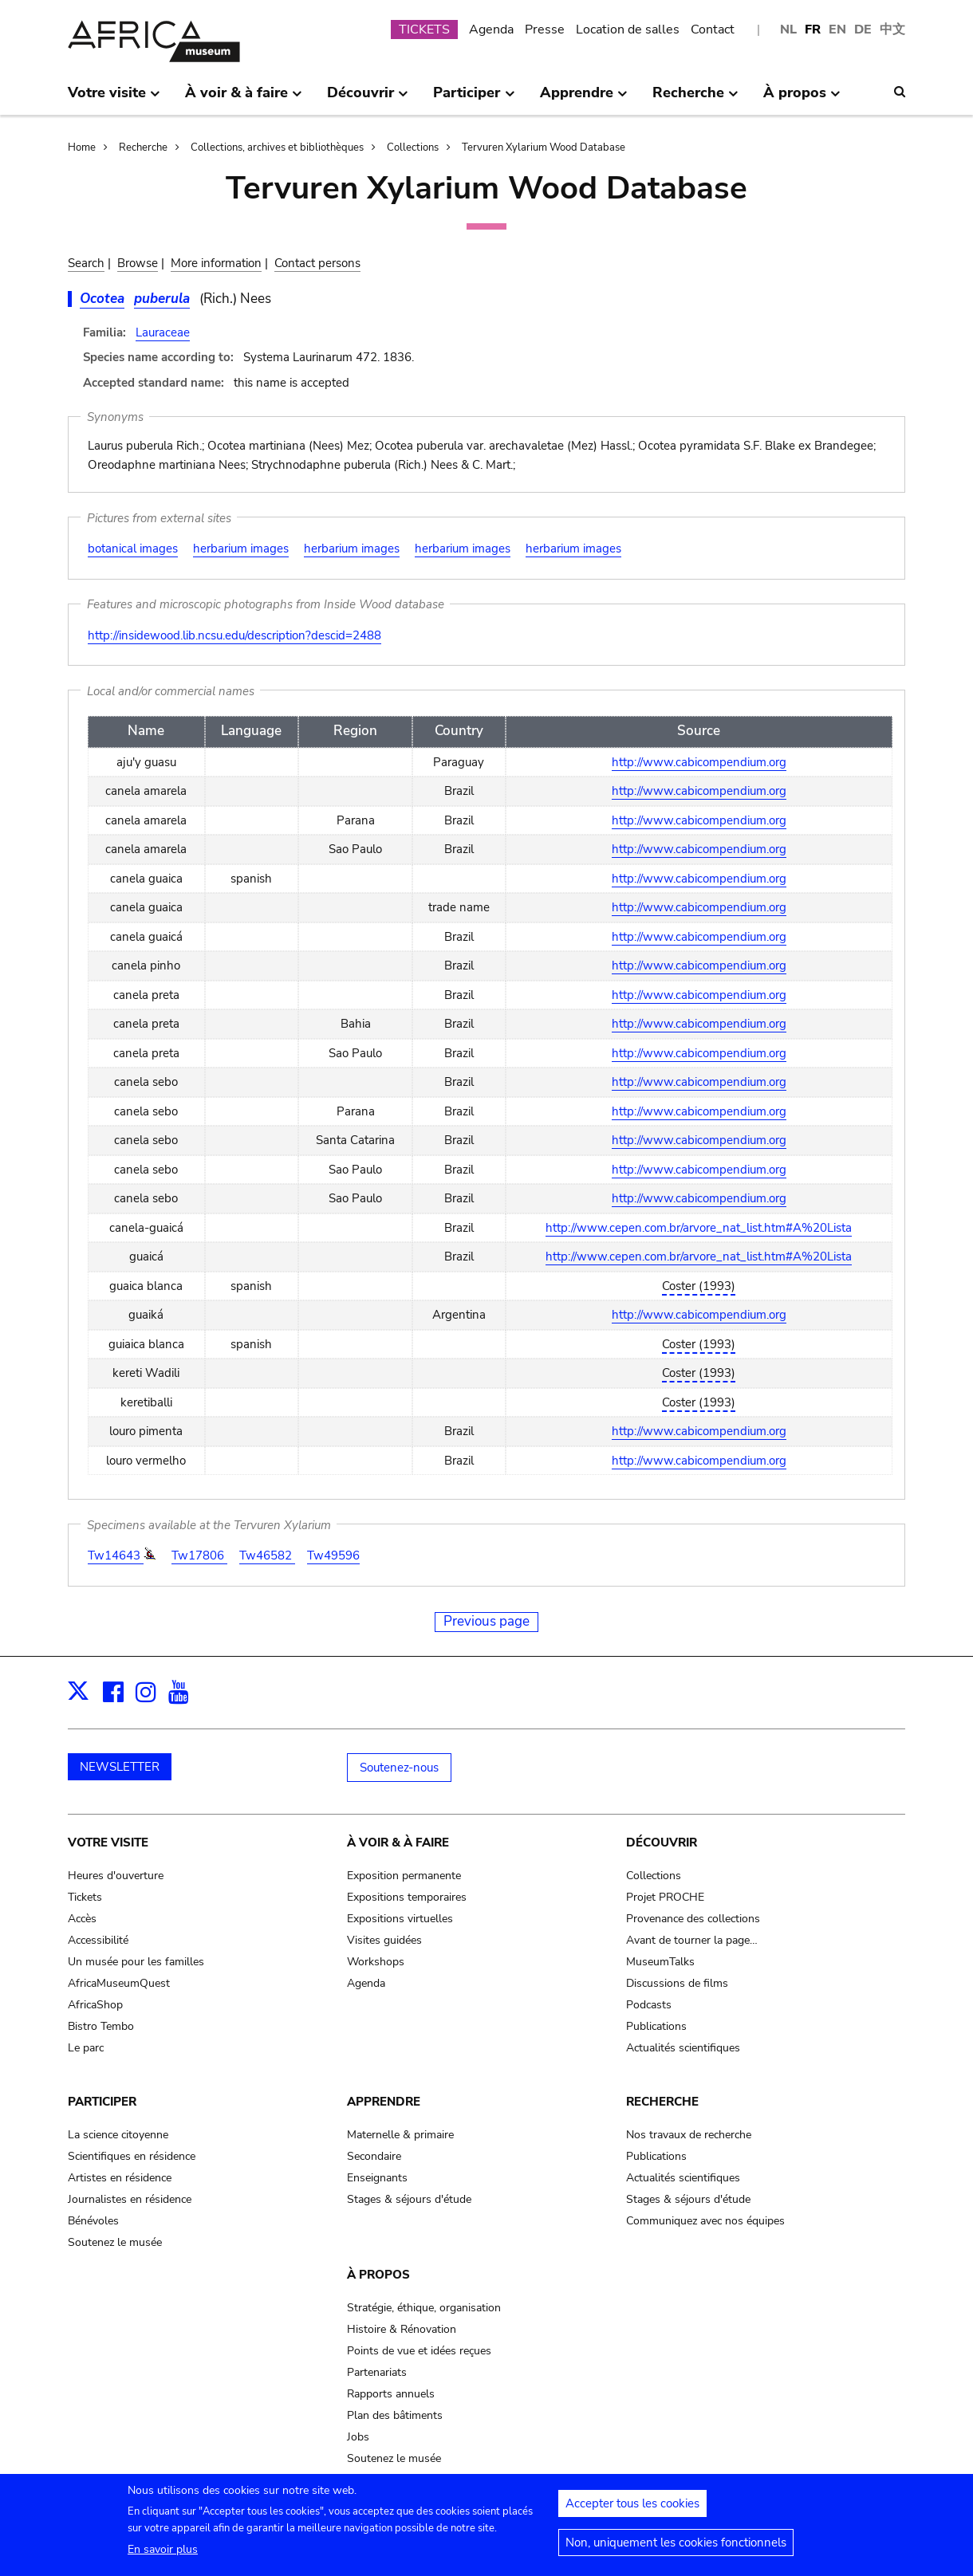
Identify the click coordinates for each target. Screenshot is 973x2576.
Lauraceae (163, 332)
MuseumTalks (660, 1961)
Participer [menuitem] (473, 99)
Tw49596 (333, 1555)
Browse (137, 263)
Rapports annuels (391, 2393)
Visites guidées (384, 1940)
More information (216, 263)
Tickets (85, 1897)
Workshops (375, 1961)
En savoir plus (163, 2556)
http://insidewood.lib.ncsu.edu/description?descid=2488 (234, 635)
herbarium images (241, 548)
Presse (545, 29)
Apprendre (383, 2102)
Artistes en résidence (119, 2177)
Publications (656, 2026)
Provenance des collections (693, 1918)
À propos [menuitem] (802, 99)
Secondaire (374, 2156)
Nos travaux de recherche (688, 2134)
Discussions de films (677, 1983)
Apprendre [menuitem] (584, 99)
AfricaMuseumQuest (119, 1983)
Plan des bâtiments (395, 2415)
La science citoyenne (118, 2134)
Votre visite (108, 1842)
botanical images (133, 548)
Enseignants (377, 2177)
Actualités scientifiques (683, 2047)
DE (863, 29)
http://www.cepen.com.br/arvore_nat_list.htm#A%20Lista (699, 1228)
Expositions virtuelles (400, 1918)
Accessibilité (98, 1940)
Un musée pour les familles (136, 1961)
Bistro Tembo (101, 2026)
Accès (82, 1918)
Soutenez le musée (115, 2242)
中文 (892, 29)
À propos (378, 2275)
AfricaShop (95, 2004)
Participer (102, 2102)
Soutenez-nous (399, 1768)
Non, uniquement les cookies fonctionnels (675, 2549)
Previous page (486, 1621)
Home (82, 147)
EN (837, 29)
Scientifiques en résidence (131, 2156)
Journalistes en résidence (129, 2199)
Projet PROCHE (665, 1897)
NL (788, 29)
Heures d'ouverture (115, 1875)
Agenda (491, 29)
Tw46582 (267, 1555)
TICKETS (424, 29)
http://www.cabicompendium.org (699, 762)
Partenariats (377, 2372)
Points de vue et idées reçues (419, 2350)
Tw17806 (199, 1555)
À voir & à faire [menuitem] (243, 99)
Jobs (358, 2436)
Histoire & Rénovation (401, 2329)
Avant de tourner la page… (692, 1940)
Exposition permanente (404, 1875)
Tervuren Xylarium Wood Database (543, 147)
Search (86, 263)
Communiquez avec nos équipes (705, 2220)
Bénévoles (93, 2220)
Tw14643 (116, 1555)
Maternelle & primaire (400, 2134)
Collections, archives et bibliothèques (277, 147)
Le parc (86, 2047)
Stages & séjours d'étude (409, 2199)
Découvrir (661, 1842)
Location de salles (628, 29)
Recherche (143, 147)
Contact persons (317, 263)
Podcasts (649, 2004)
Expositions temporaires (407, 1897)
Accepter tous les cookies (632, 2510)
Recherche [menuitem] (695, 99)
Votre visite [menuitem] (114, 99)
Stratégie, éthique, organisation (424, 2307)
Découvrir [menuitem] (367, 99)
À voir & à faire (398, 1842)
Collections (413, 147)
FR (813, 29)
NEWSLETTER (120, 1767)
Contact (713, 29)
